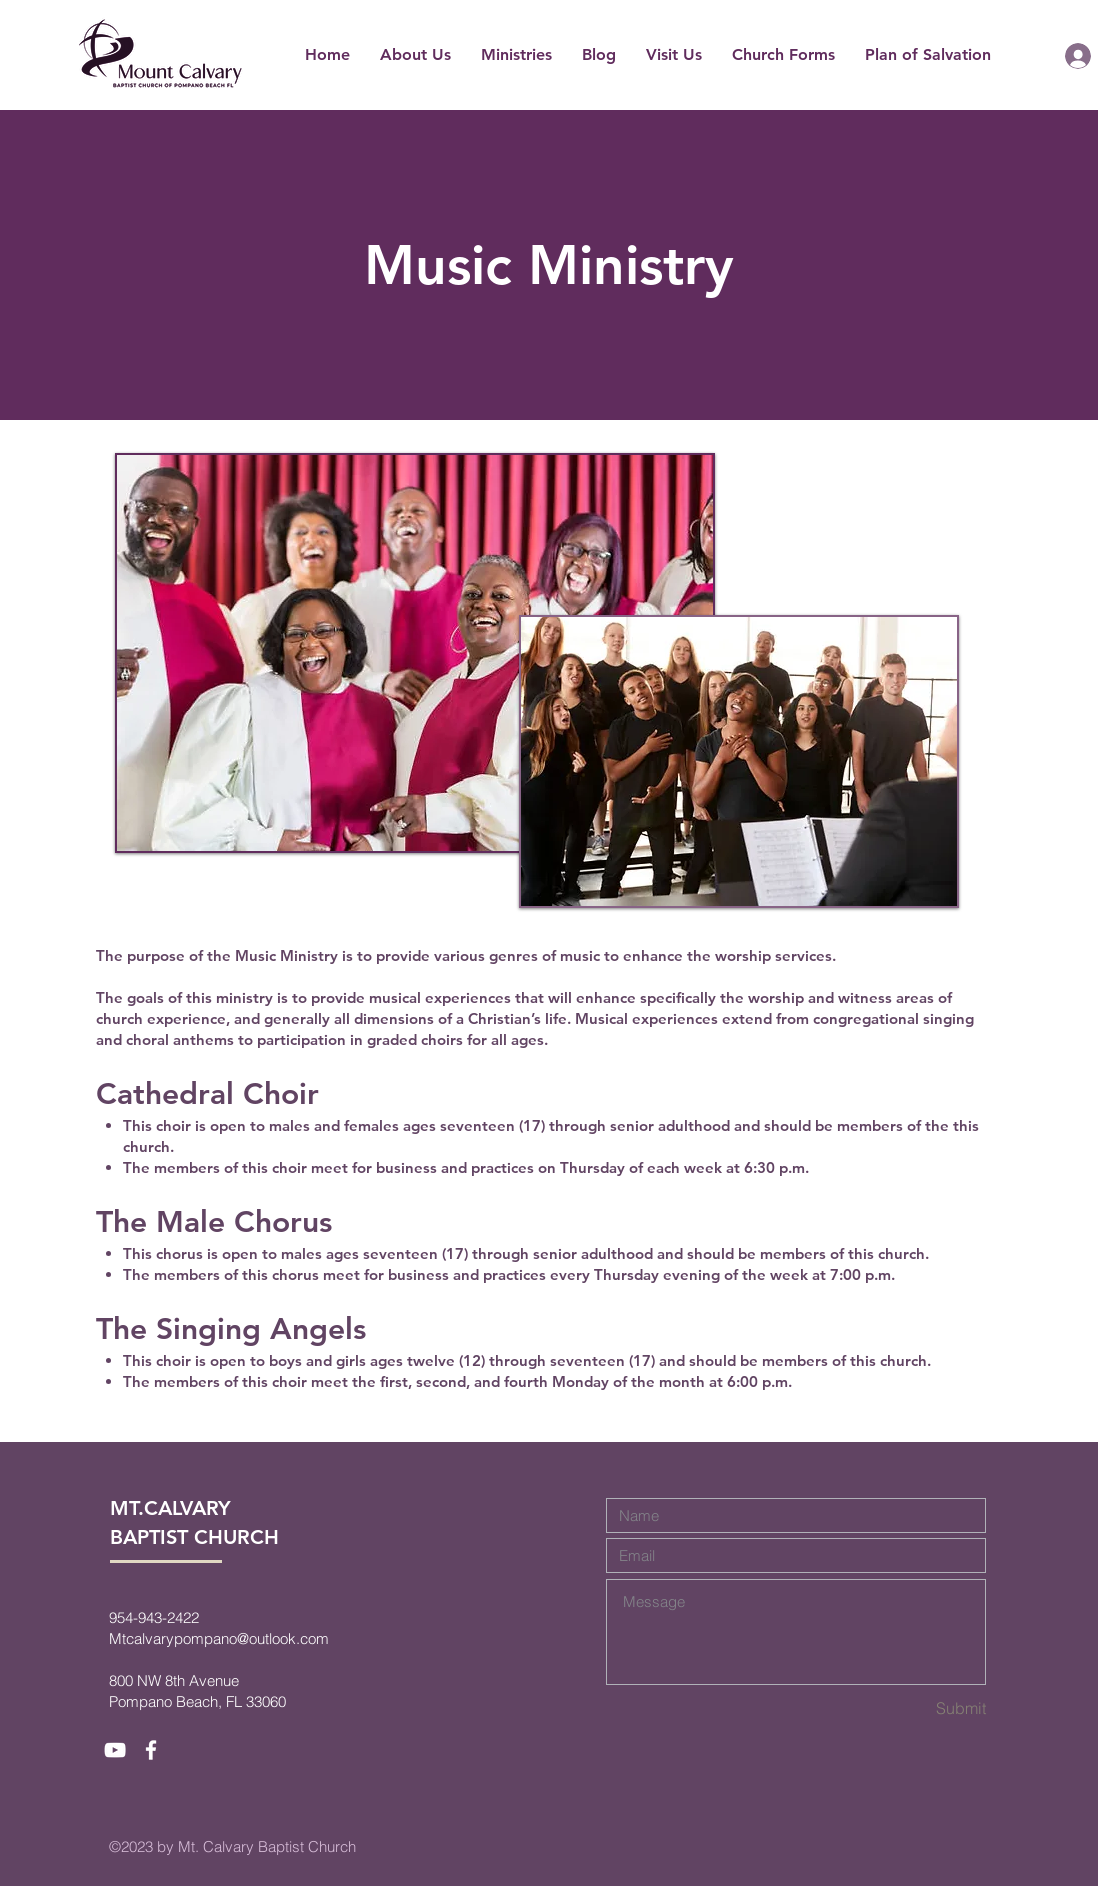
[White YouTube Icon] (115, 1750)
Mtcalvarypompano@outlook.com (219, 1638)
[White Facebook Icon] (151, 1750)
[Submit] (915, 1708)
